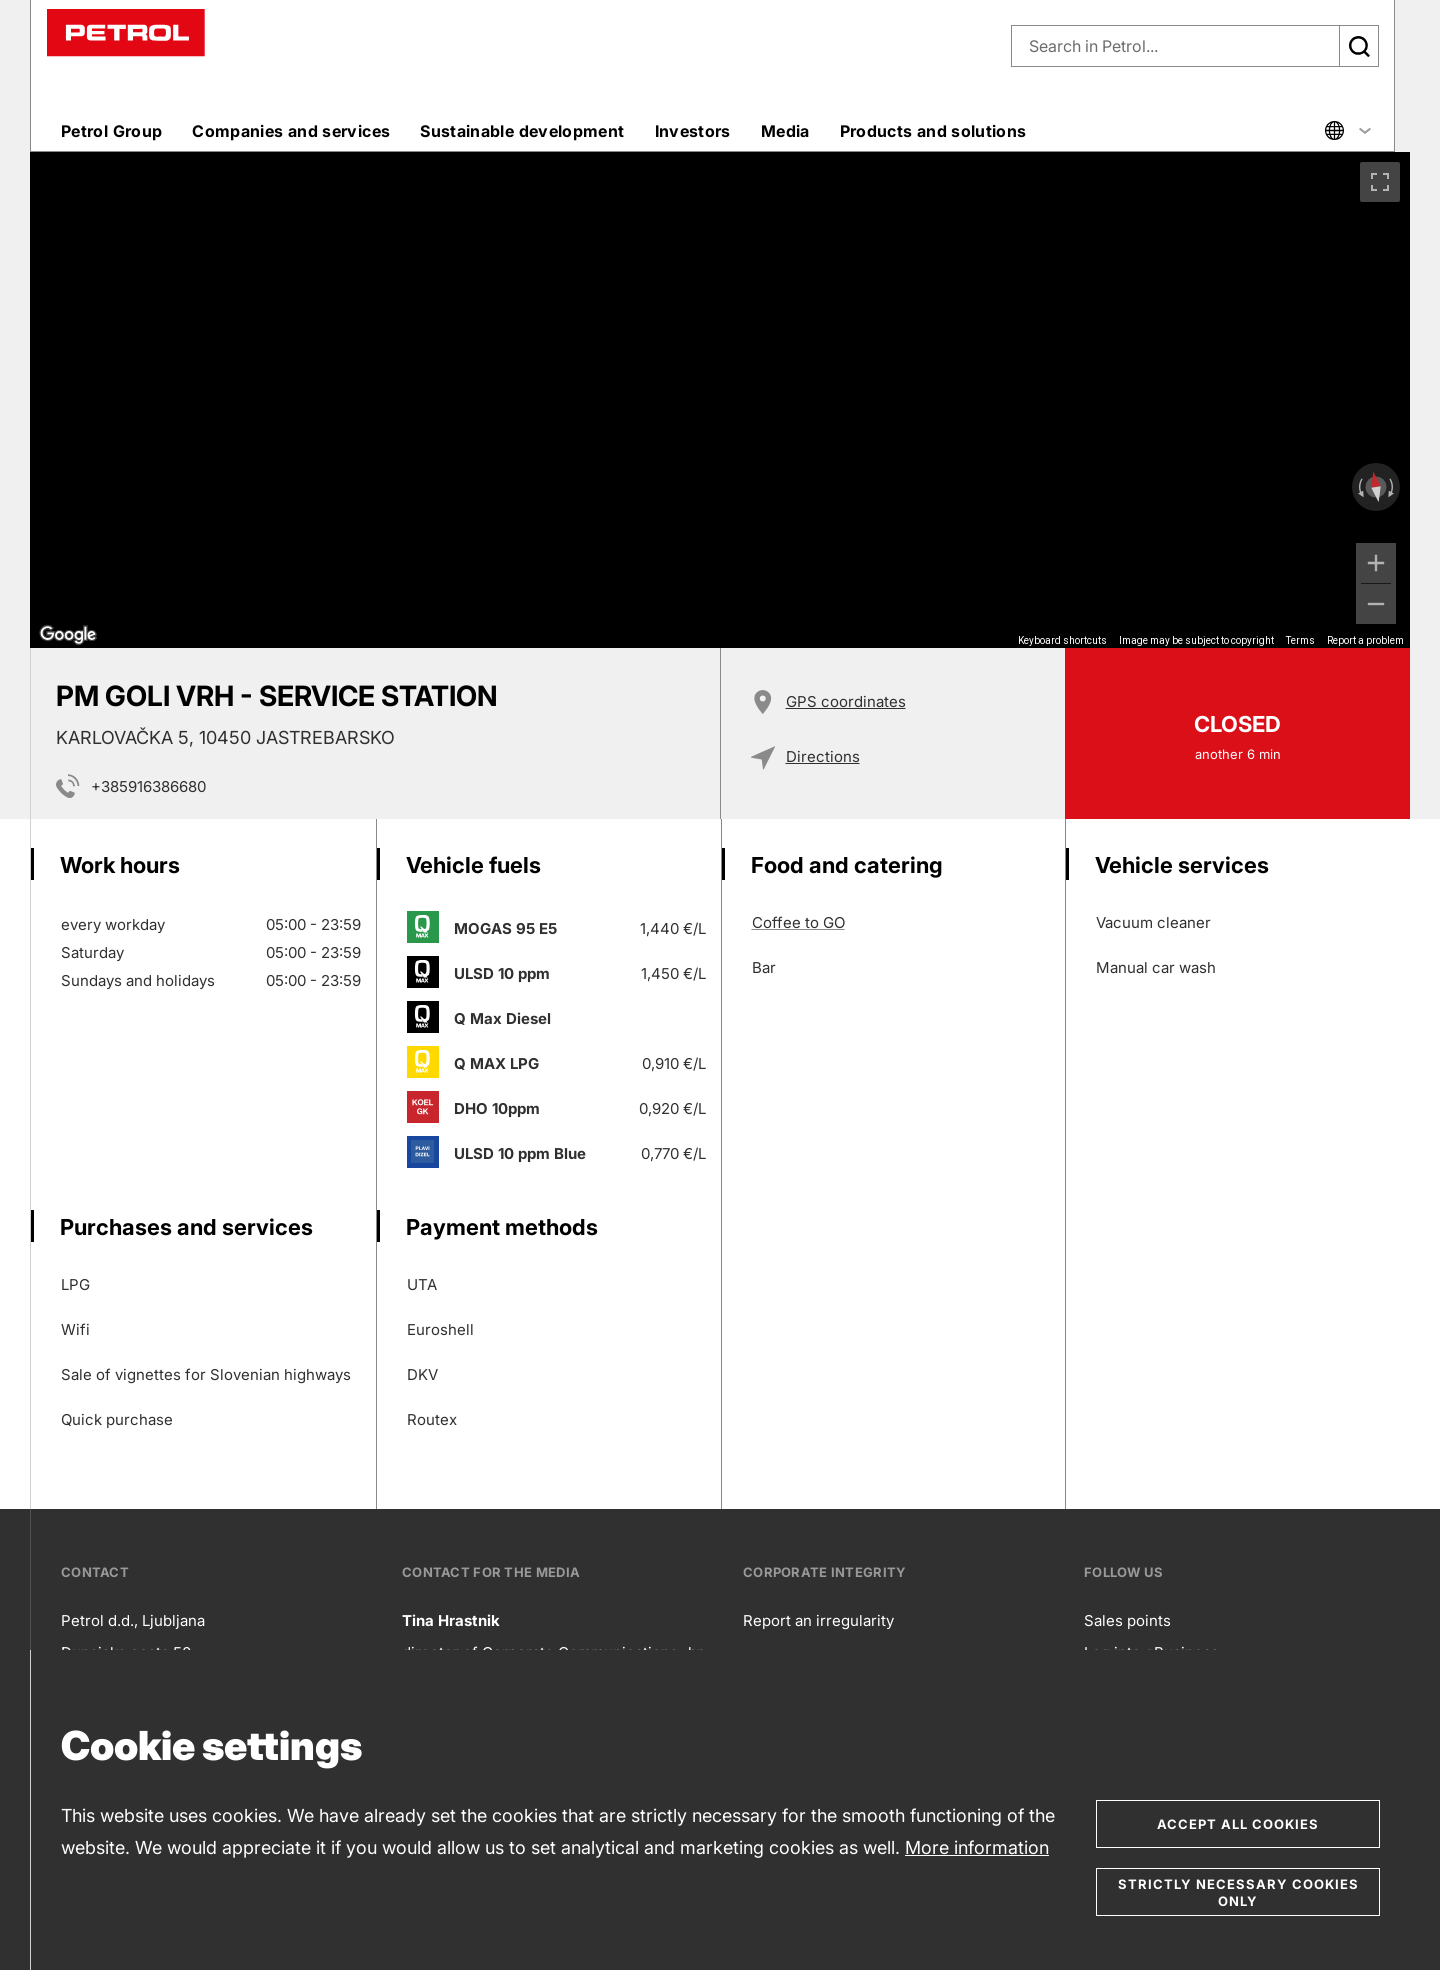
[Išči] (1359, 46)
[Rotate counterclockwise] (1359, 487)
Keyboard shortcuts (1062, 640)
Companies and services (291, 131)
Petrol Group (111, 131)
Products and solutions (933, 131)
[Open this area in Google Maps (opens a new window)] (68, 635)
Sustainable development (522, 131)
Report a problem (1365, 640)
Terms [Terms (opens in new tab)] (1300, 640)
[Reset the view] (1376, 487)
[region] (720, 400)
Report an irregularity (818, 1620)
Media (785, 131)
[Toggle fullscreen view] (1380, 182)
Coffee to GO (798, 922)
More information (977, 1847)
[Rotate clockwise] (1393, 487)
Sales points (1127, 1620)
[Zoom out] (1376, 604)
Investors (693, 131)
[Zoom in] (1376, 563)
